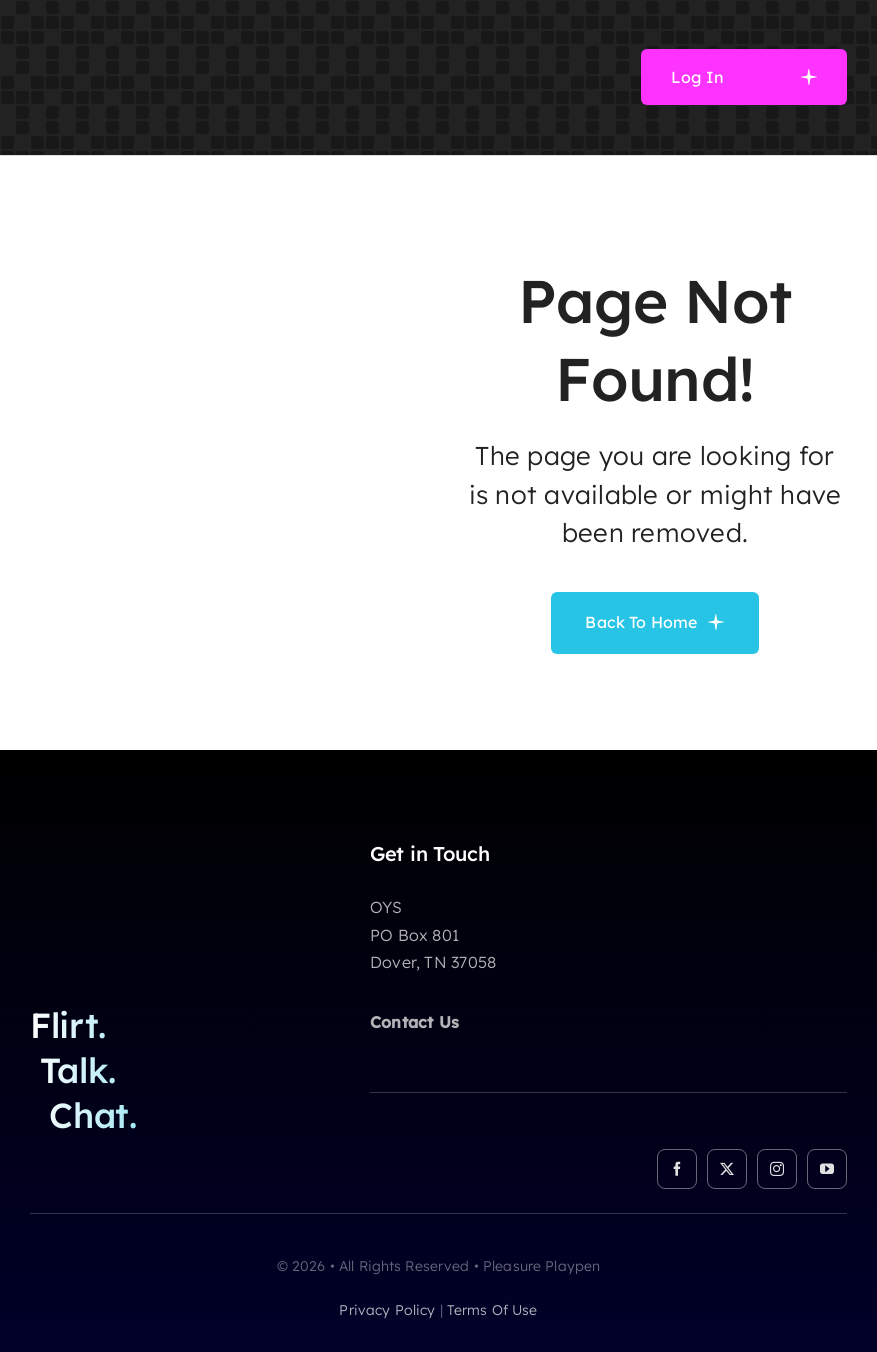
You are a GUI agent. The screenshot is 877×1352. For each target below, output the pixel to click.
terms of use (492, 1310)
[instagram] (777, 1169)
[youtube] (827, 1169)
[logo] (141, 24)
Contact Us (414, 1022)
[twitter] (727, 1169)
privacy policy (387, 1310)
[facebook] (677, 1169)
